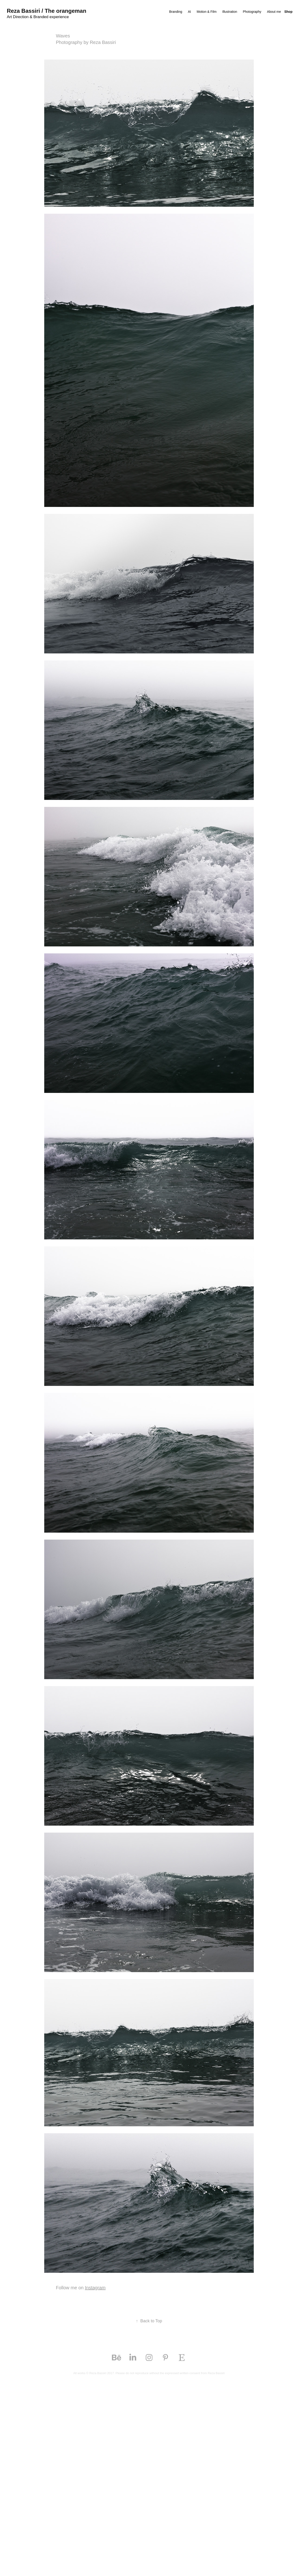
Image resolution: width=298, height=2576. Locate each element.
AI (189, 11)
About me (274, 11)
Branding (175, 11)
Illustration (229, 11)
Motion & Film (207, 11)
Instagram (95, 2287)
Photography (252, 11)
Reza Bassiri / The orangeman (46, 11)
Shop (288, 11)
